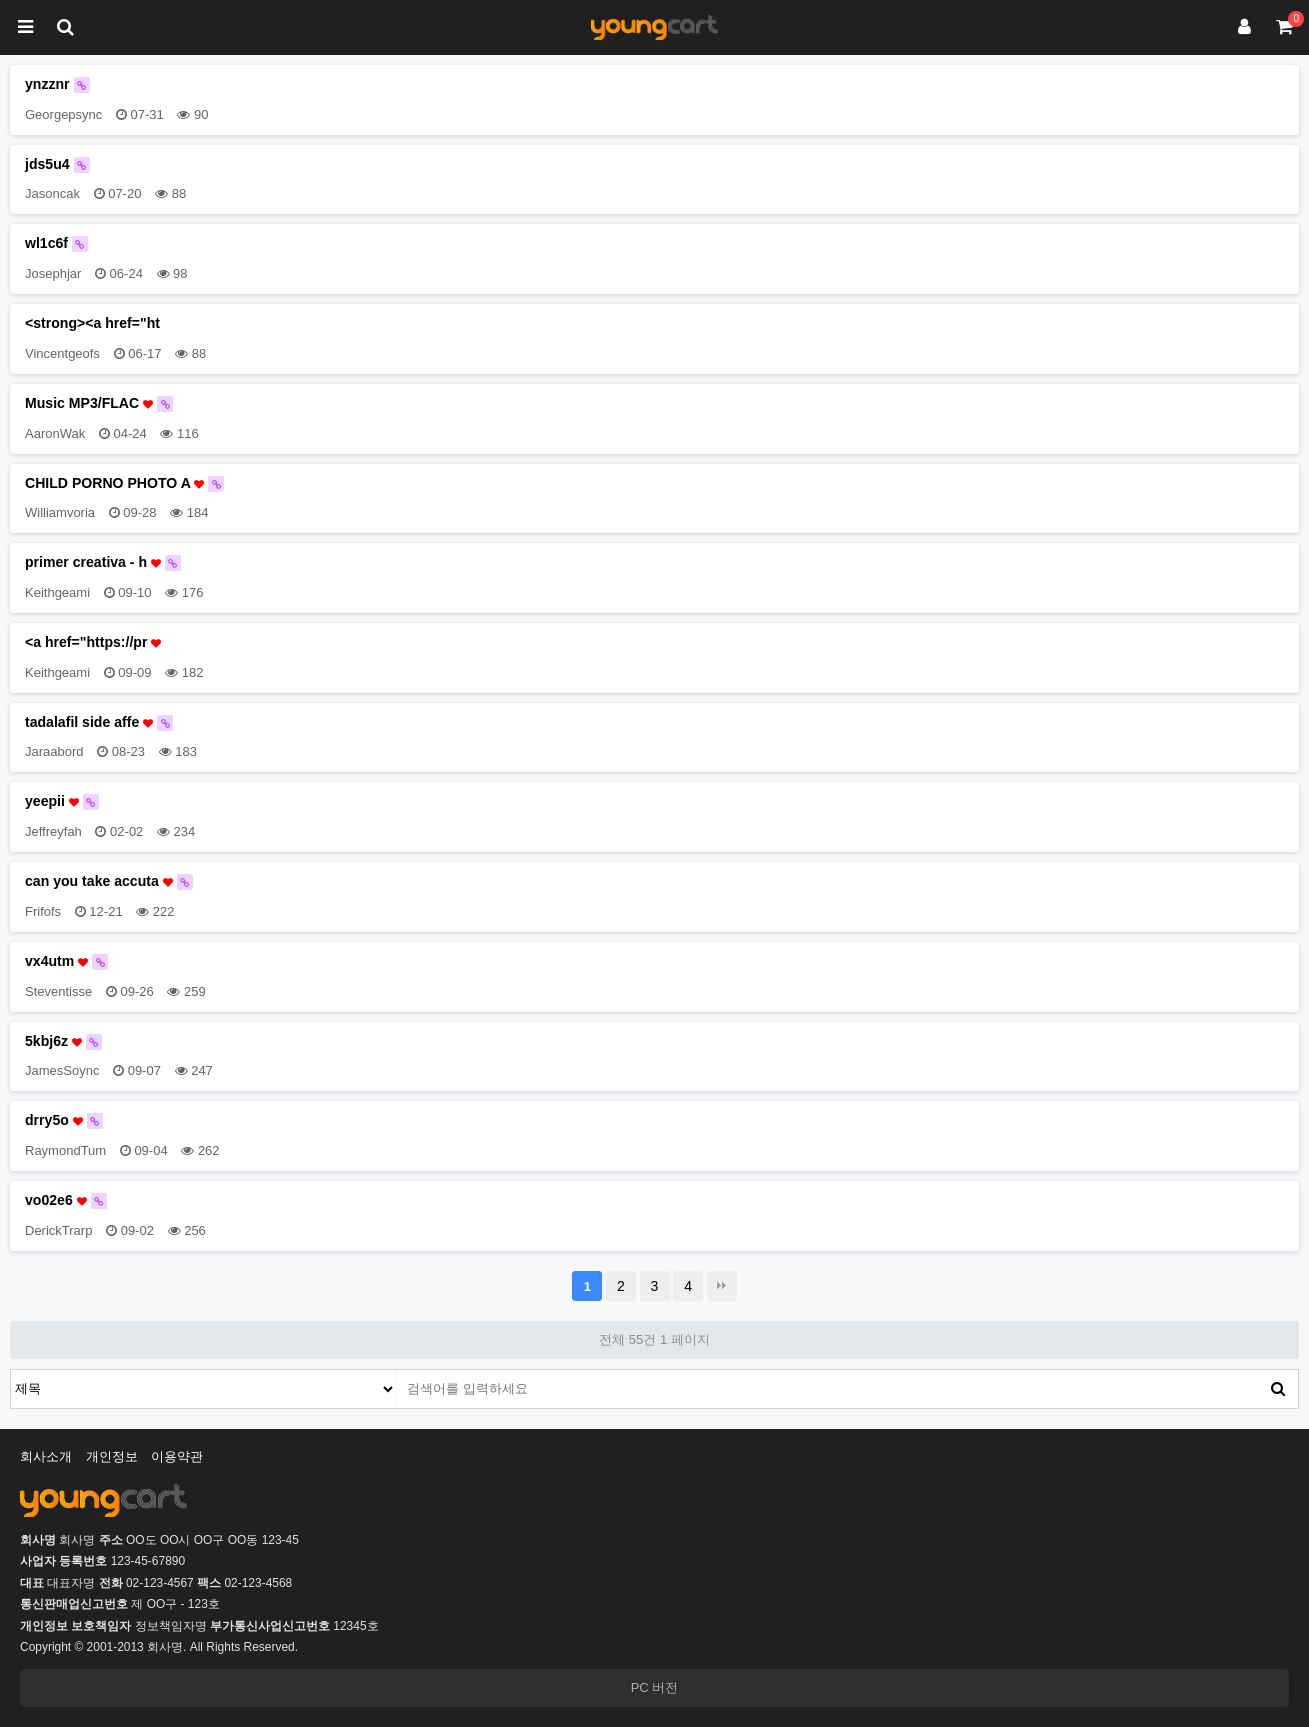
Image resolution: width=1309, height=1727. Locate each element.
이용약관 (177, 1456)
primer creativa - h (103, 562)
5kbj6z (63, 1041)
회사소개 (46, 1456)
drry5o (64, 1120)
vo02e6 (66, 1200)
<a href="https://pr (93, 642)
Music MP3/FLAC (99, 403)
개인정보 (112, 1456)
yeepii (62, 801)
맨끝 (722, 1286)
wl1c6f (56, 243)
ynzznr (57, 84)
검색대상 (11, 1370)
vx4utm (66, 961)
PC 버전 (655, 1687)
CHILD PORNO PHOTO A (124, 483)
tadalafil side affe (99, 722)
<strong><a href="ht (92, 323)
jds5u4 (57, 164)
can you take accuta (109, 881)
